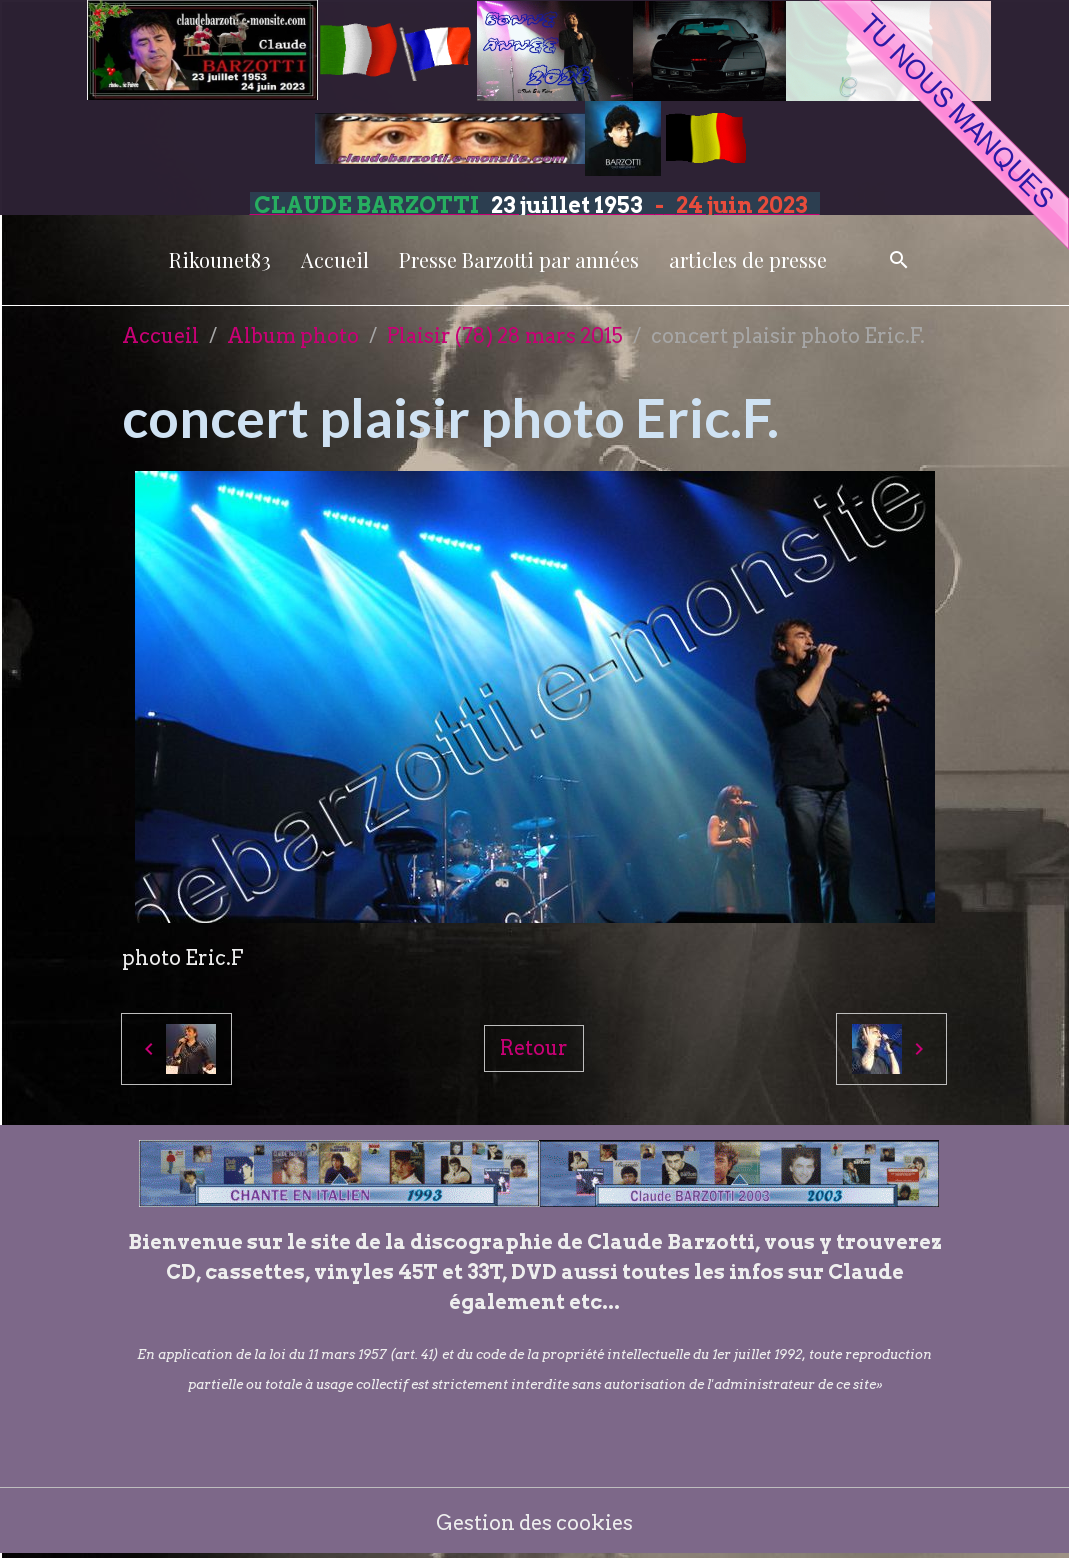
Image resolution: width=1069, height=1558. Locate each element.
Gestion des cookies (534, 1523)
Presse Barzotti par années (519, 259)
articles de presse (748, 259)
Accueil (335, 259)
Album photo (293, 336)
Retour (534, 1048)
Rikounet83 (220, 259)
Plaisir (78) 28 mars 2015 (505, 336)
